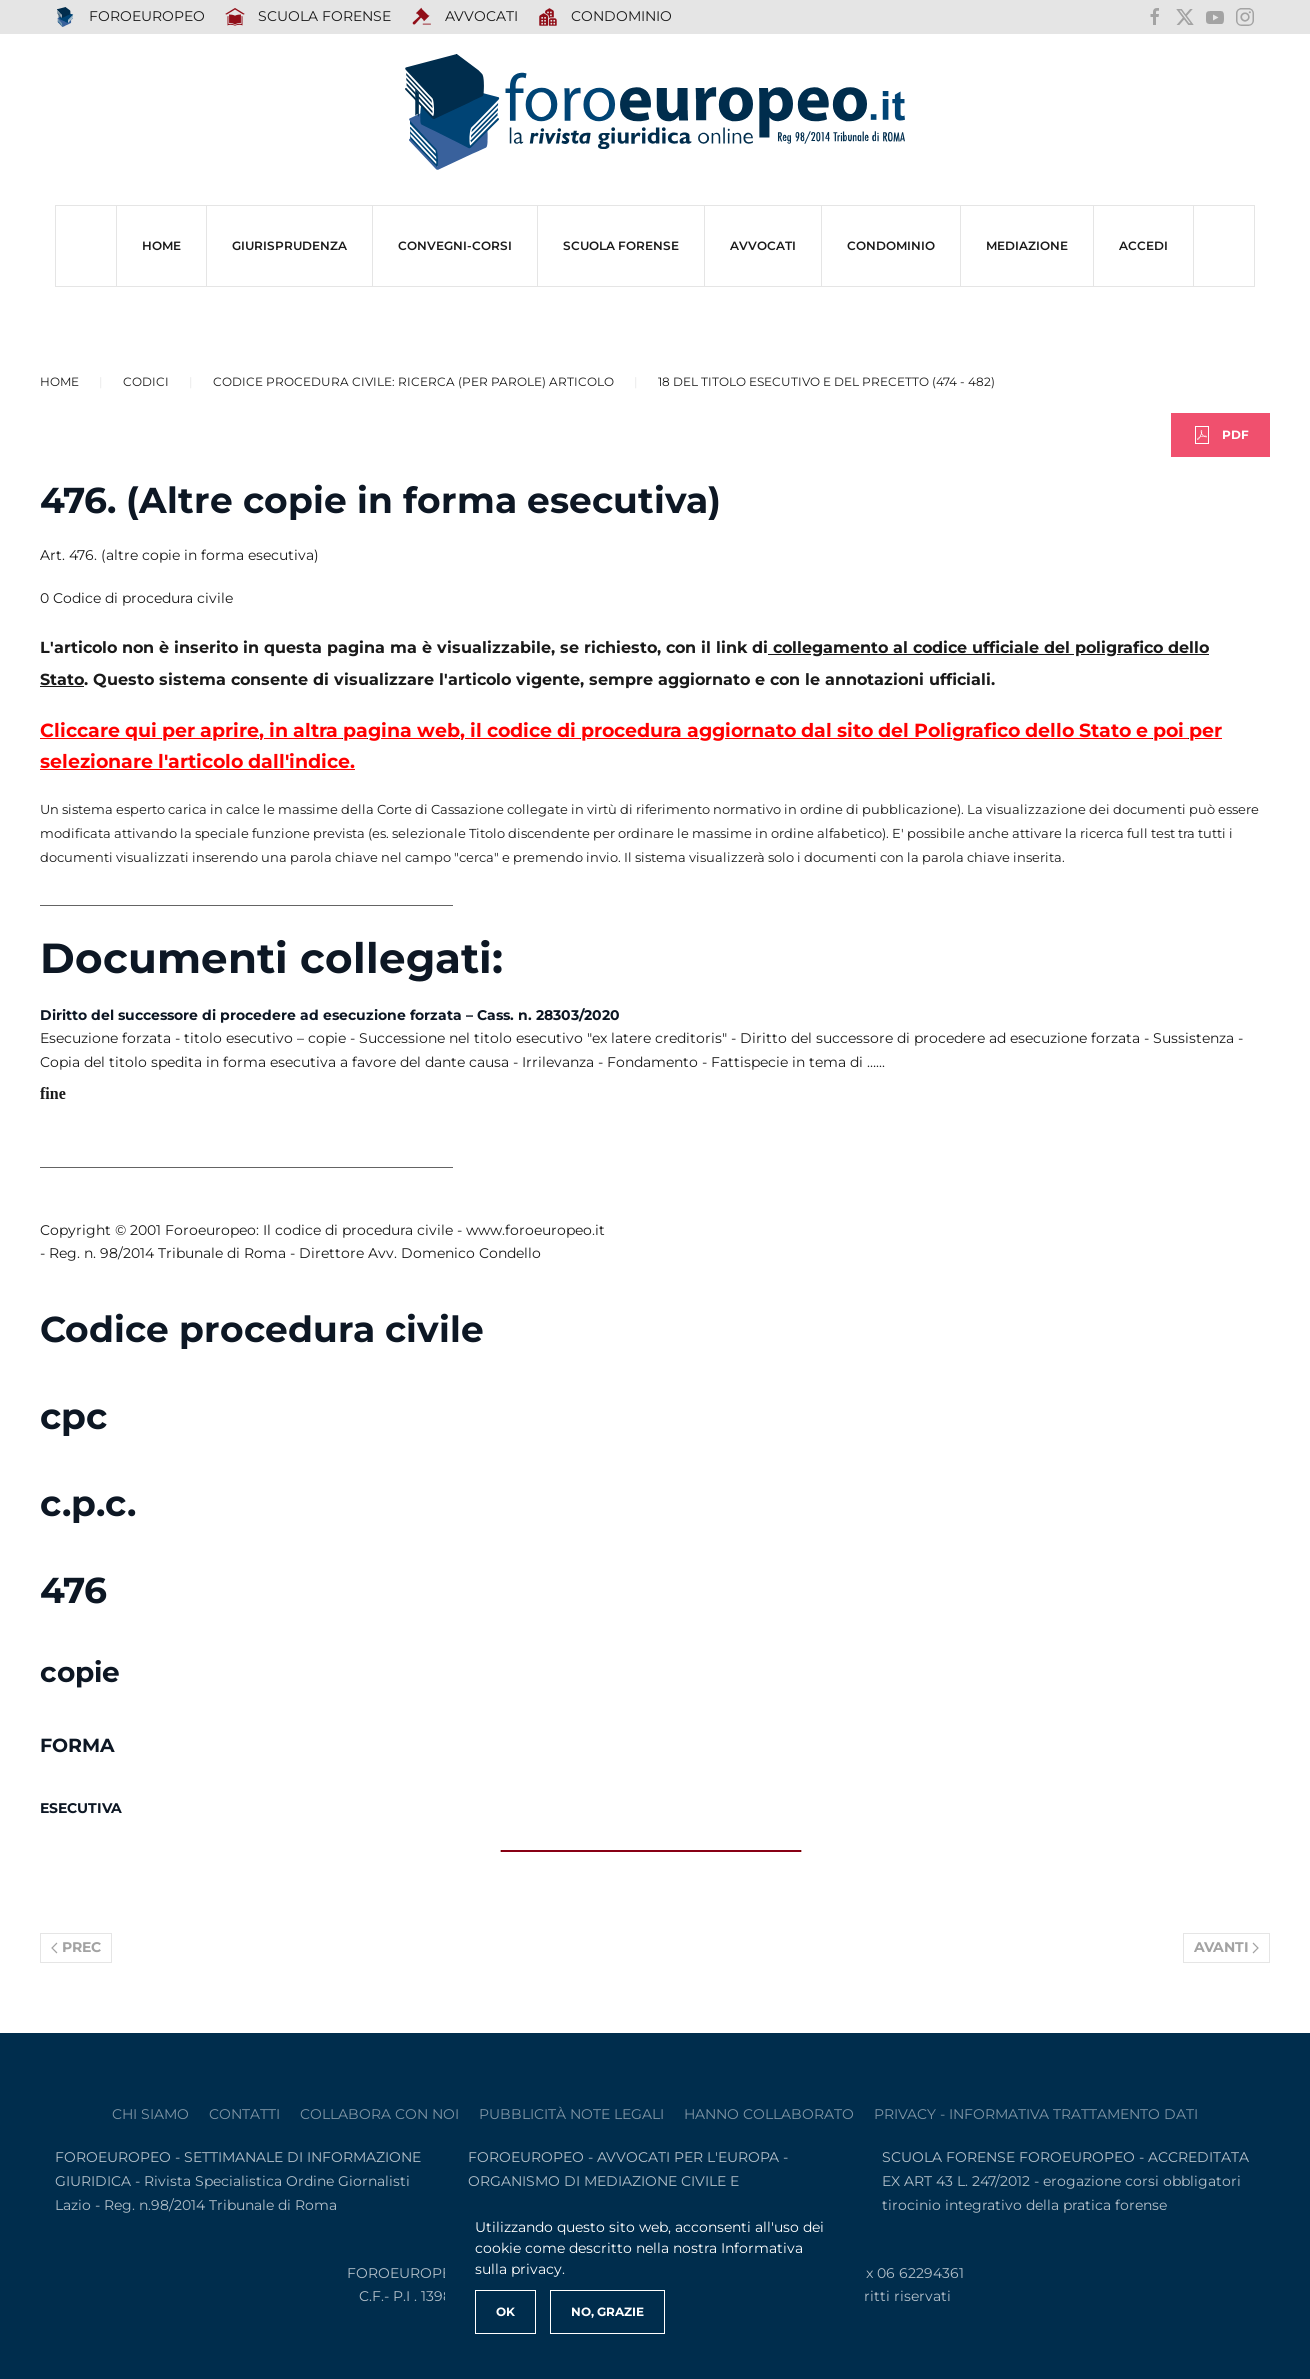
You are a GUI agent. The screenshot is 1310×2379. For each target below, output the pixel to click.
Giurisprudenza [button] (289, 245)
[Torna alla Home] (655, 112)
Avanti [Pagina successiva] (1227, 1947)
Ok (505, 2311)
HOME (161, 245)
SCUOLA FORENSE (308, 17)
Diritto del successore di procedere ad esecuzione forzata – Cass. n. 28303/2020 (330, 1015)
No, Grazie (607, 2311)
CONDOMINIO (891, 245)
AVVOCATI (464, 17)
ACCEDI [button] (1143, 245)
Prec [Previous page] (76, 1947)
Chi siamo (150, 2114)
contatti (244, 2114)
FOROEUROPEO (130, 17)
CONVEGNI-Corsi (455, 245)
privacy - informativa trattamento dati (1036, 2114)
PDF (1220, 435)
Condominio (605, 17)
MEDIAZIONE (1027, 245)
